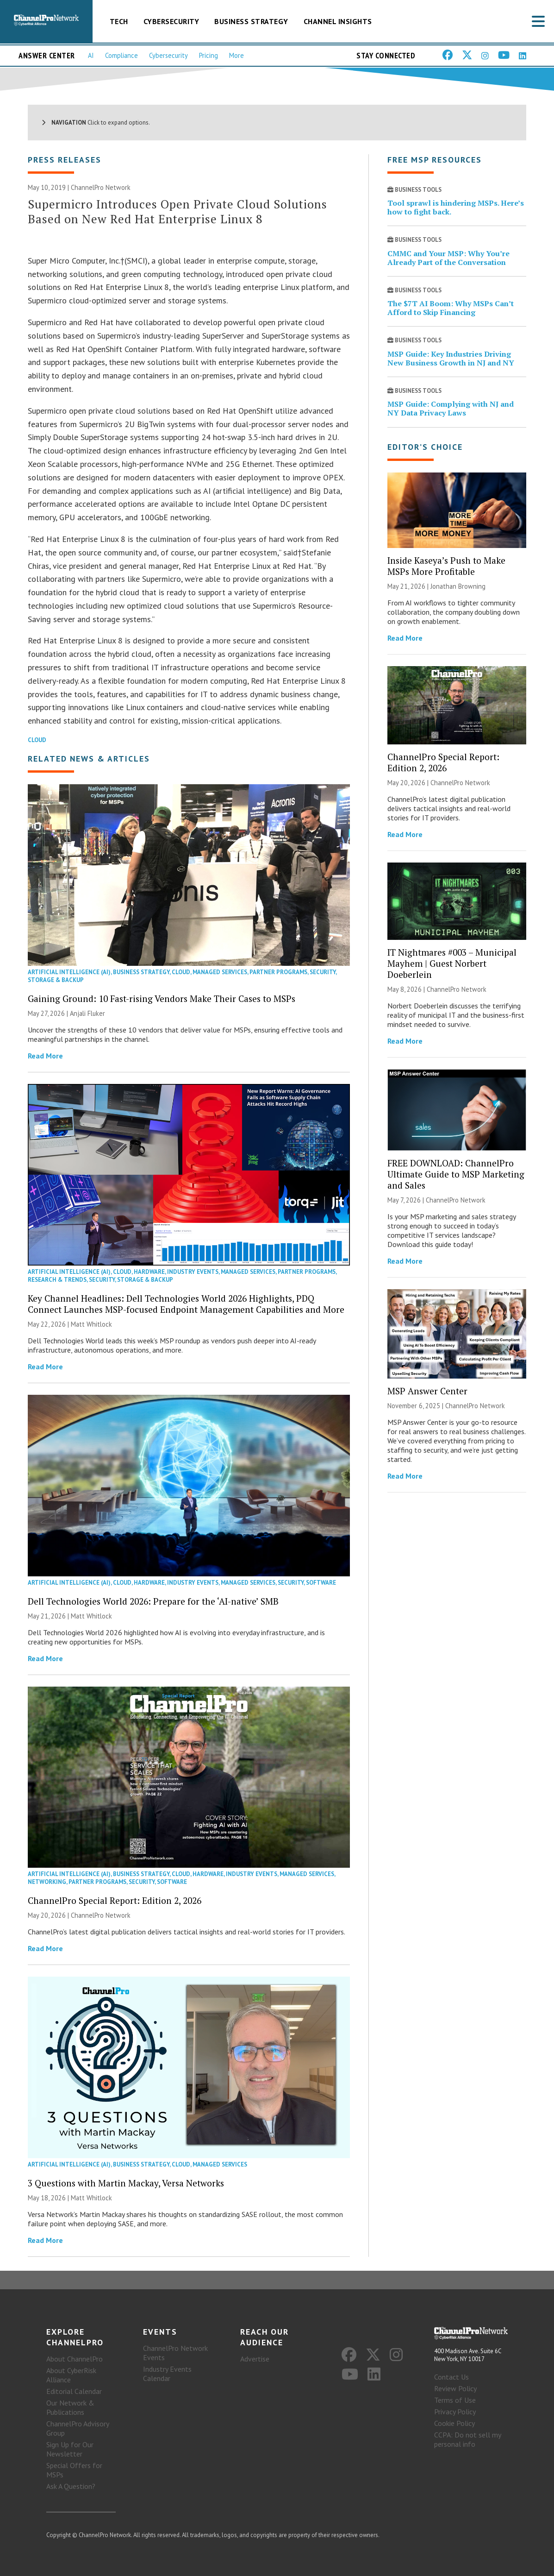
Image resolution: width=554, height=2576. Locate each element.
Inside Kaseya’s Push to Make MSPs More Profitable (446, 565)
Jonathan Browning (458, 586)
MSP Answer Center (427, 1391)
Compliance (121, 55)
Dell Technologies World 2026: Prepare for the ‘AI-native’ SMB (153, 1601)
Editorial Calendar (74, 2391)
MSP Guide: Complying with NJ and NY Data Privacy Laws (450, 408)
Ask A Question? (70, 2486)
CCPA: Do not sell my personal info (467, 2439)
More (236, 55)
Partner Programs (278, 972)
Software (321, 1583)
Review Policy (455, 2388)
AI (91, 55)
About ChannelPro (74, 2358)
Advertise (254, 2358)
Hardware (149, 1272)
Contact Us (451, 2376)
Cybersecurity (171, 21)
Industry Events (192, 1272)
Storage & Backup (56, 980)
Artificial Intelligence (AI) (69, 972)
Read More (45, 1055)
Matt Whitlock (91, 1324)
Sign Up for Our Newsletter (69, 2449)
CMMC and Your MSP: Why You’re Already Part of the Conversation (448, 257)
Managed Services (220, 972)
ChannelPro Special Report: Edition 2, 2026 (114, 1900)
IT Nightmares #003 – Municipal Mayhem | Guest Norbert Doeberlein (452, 963)
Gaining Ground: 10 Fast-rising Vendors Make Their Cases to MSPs (161, 998)
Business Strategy (251, 21)
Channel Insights (338, 21)
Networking (47, 1882)
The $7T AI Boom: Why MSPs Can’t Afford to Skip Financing (450, 307)
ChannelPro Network (101, 187)
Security (323, 972)
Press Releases (64, 159)
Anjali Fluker (87, 1013)
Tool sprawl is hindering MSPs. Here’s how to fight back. (455, 207)
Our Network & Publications (70, 2407)
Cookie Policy (454, 2423)
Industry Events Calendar (167, 2373)
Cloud (37, 740)
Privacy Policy (455, 2411)
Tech (119, 21)
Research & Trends (57, 1280)
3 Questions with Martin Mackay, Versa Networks (126, 2183)
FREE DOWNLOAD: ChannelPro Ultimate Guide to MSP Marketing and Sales (455, 1174)
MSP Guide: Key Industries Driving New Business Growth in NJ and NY (450, 358)
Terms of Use (455, 2400)
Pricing (208, 55)
